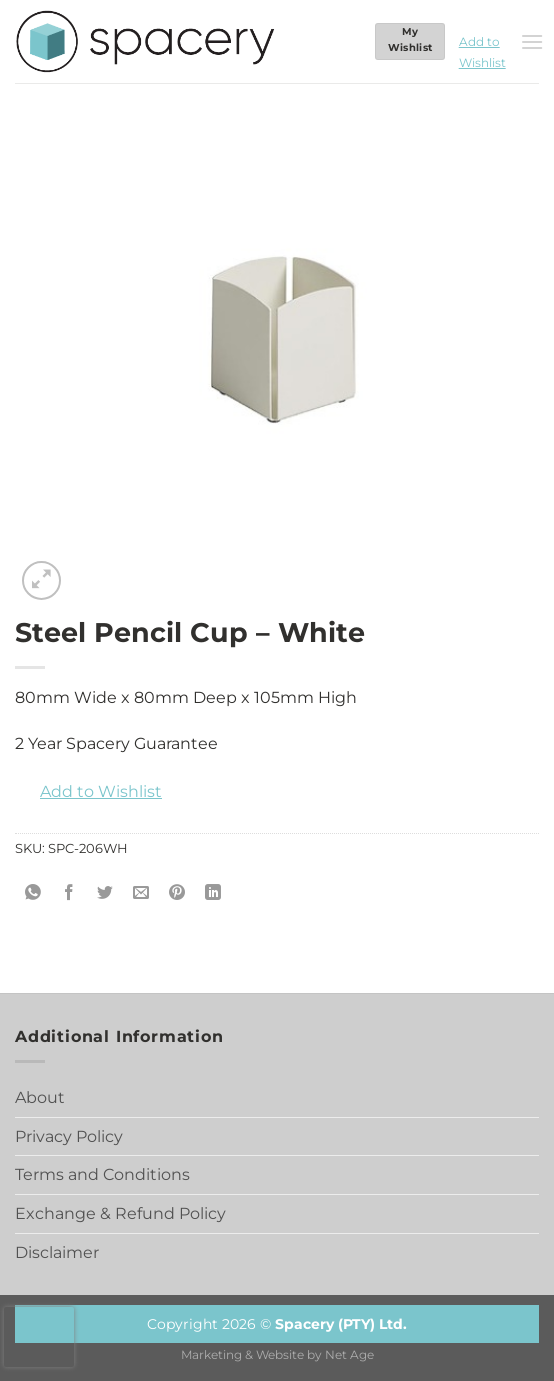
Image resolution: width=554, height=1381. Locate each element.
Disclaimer (57, 1252)
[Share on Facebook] (69, 893)
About (40, 1097)
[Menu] (532, 41)
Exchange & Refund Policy (120, 1213)
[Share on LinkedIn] (213, 893)
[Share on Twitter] (105, 893)
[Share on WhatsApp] (33, 893)
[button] (482, 42)
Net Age (349, 1355)
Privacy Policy (69, 1136)
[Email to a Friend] (141, 893)
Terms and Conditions (102, 1174)
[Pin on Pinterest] (177, 893)
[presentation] (39, 1337)
